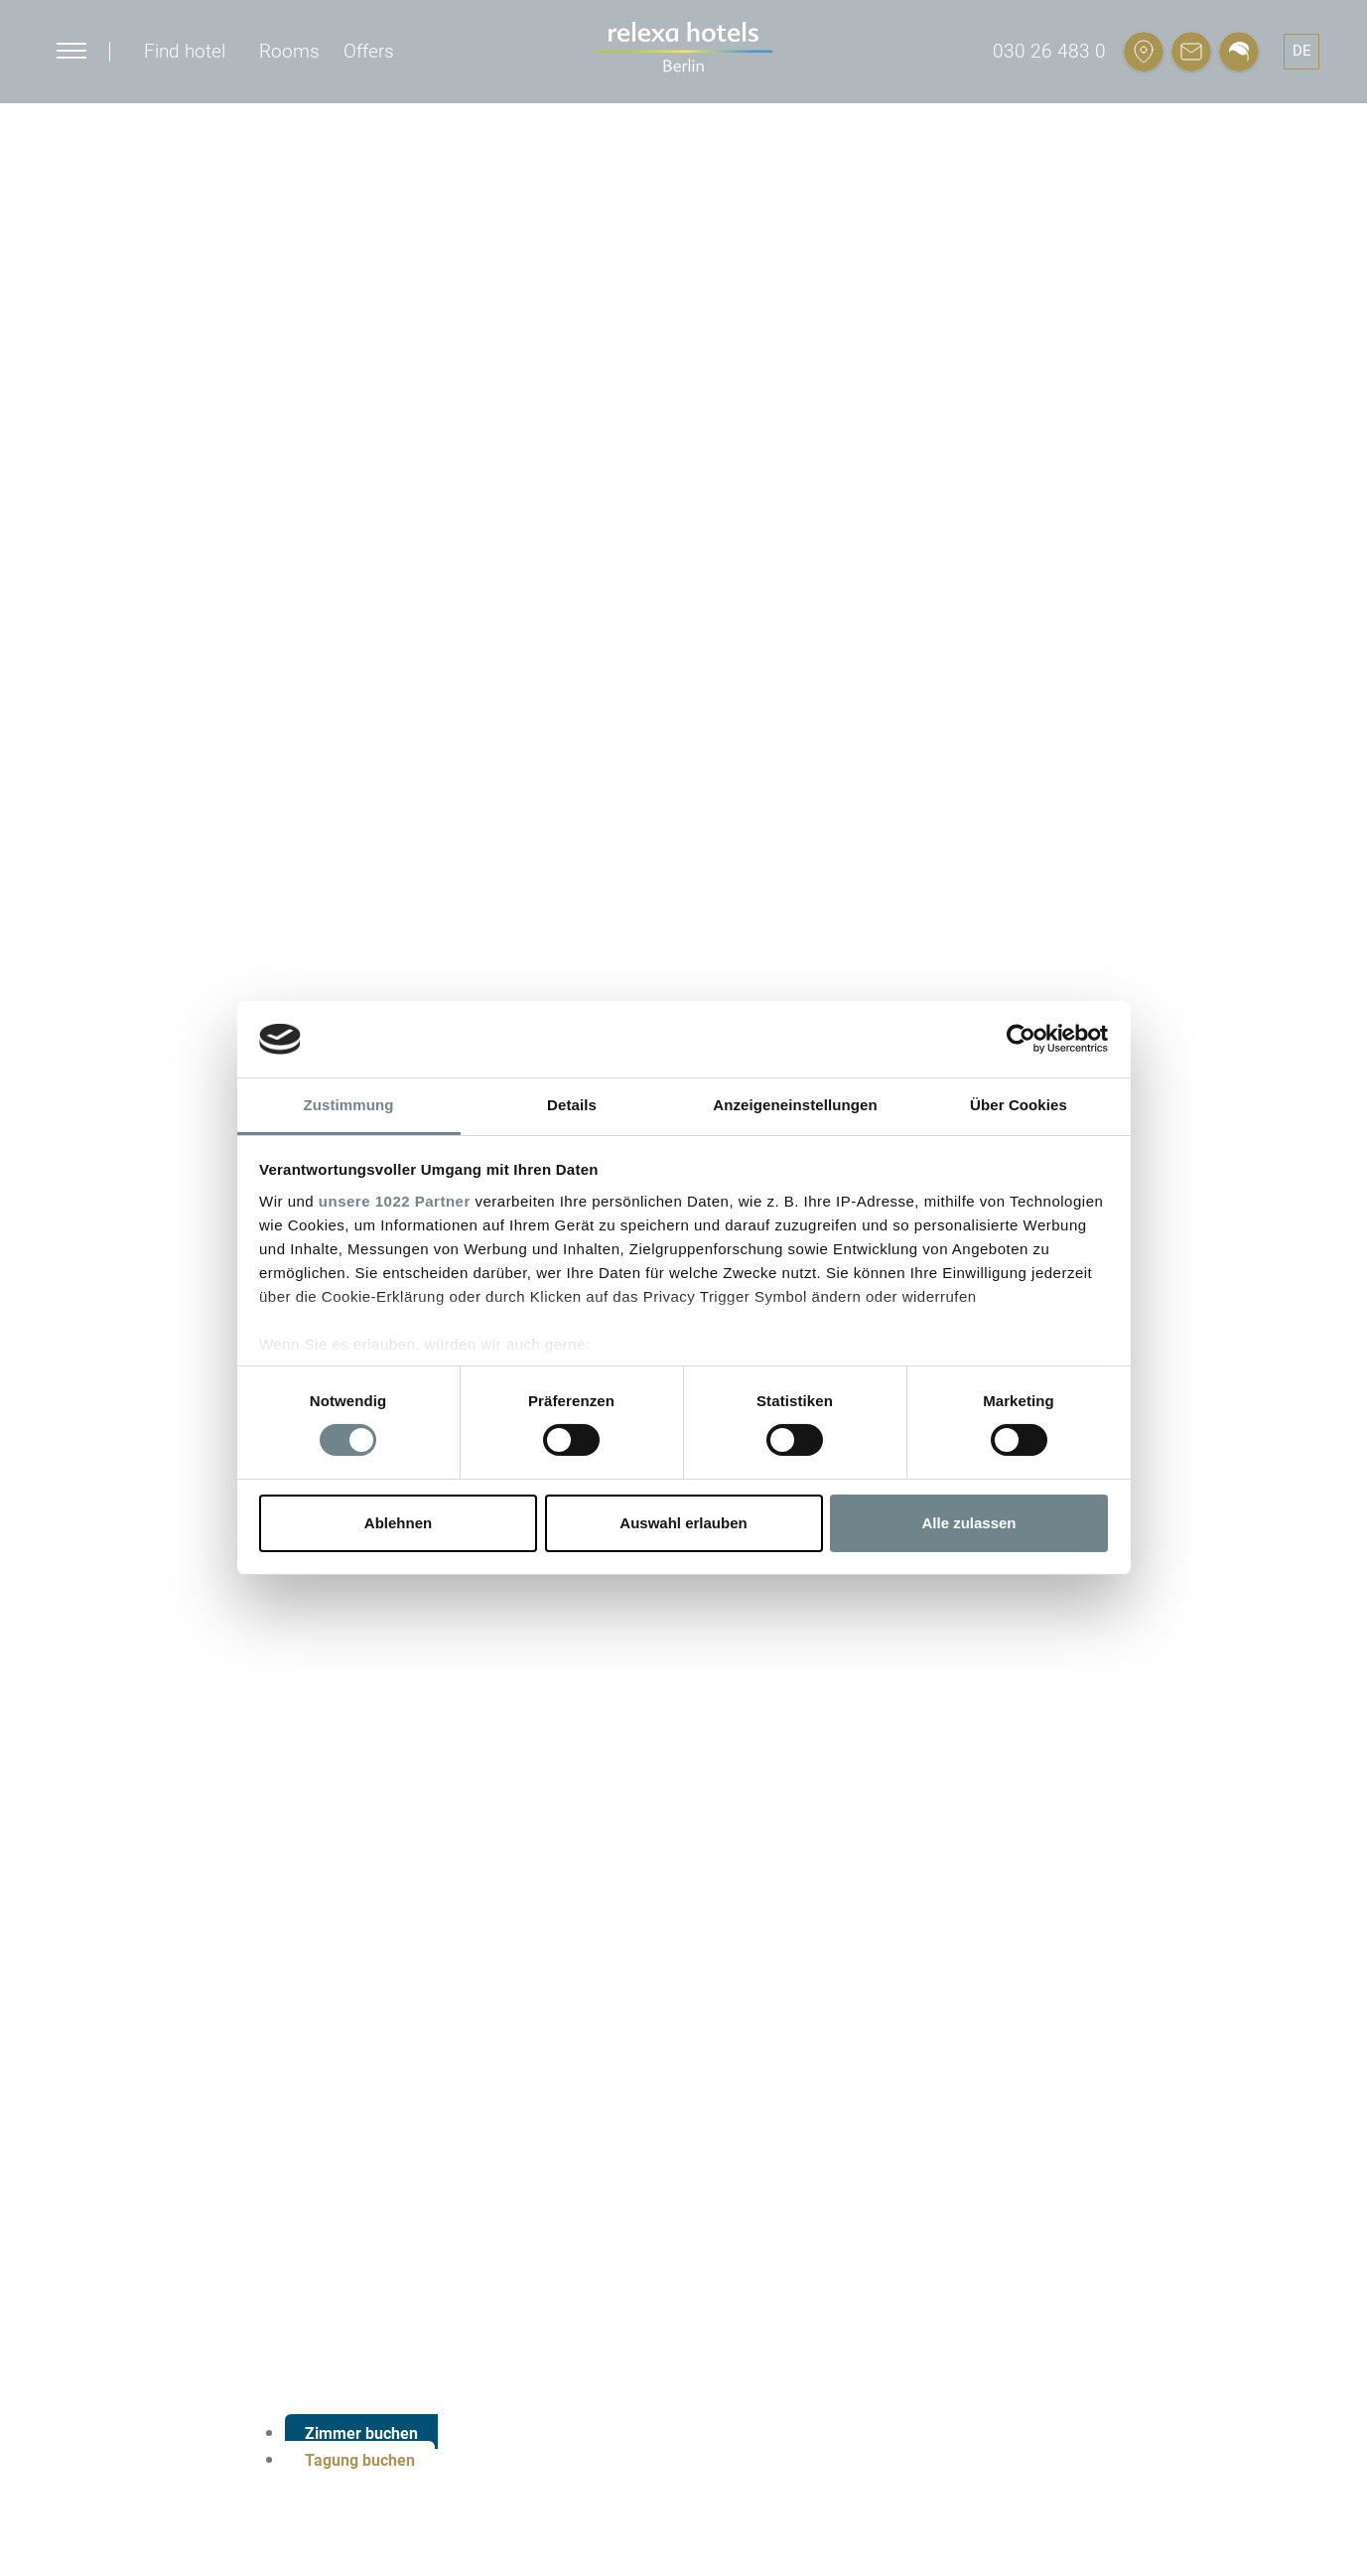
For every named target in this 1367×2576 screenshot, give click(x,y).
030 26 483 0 (1049, 51)
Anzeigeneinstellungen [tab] (795, 1104)
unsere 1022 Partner (395, 1201)
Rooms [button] (289, 51)
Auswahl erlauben (683, 1522)
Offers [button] (368, 51)
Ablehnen (398, 1522)
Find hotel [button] (184, 51)
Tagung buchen (360, 2460)
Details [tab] (572, 1104)
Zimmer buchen (361, 2433)
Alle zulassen (968, 1522)
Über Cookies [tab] (1018, 1104)
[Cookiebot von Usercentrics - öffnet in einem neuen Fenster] (1021, 1039)
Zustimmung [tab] (349, 1104)
